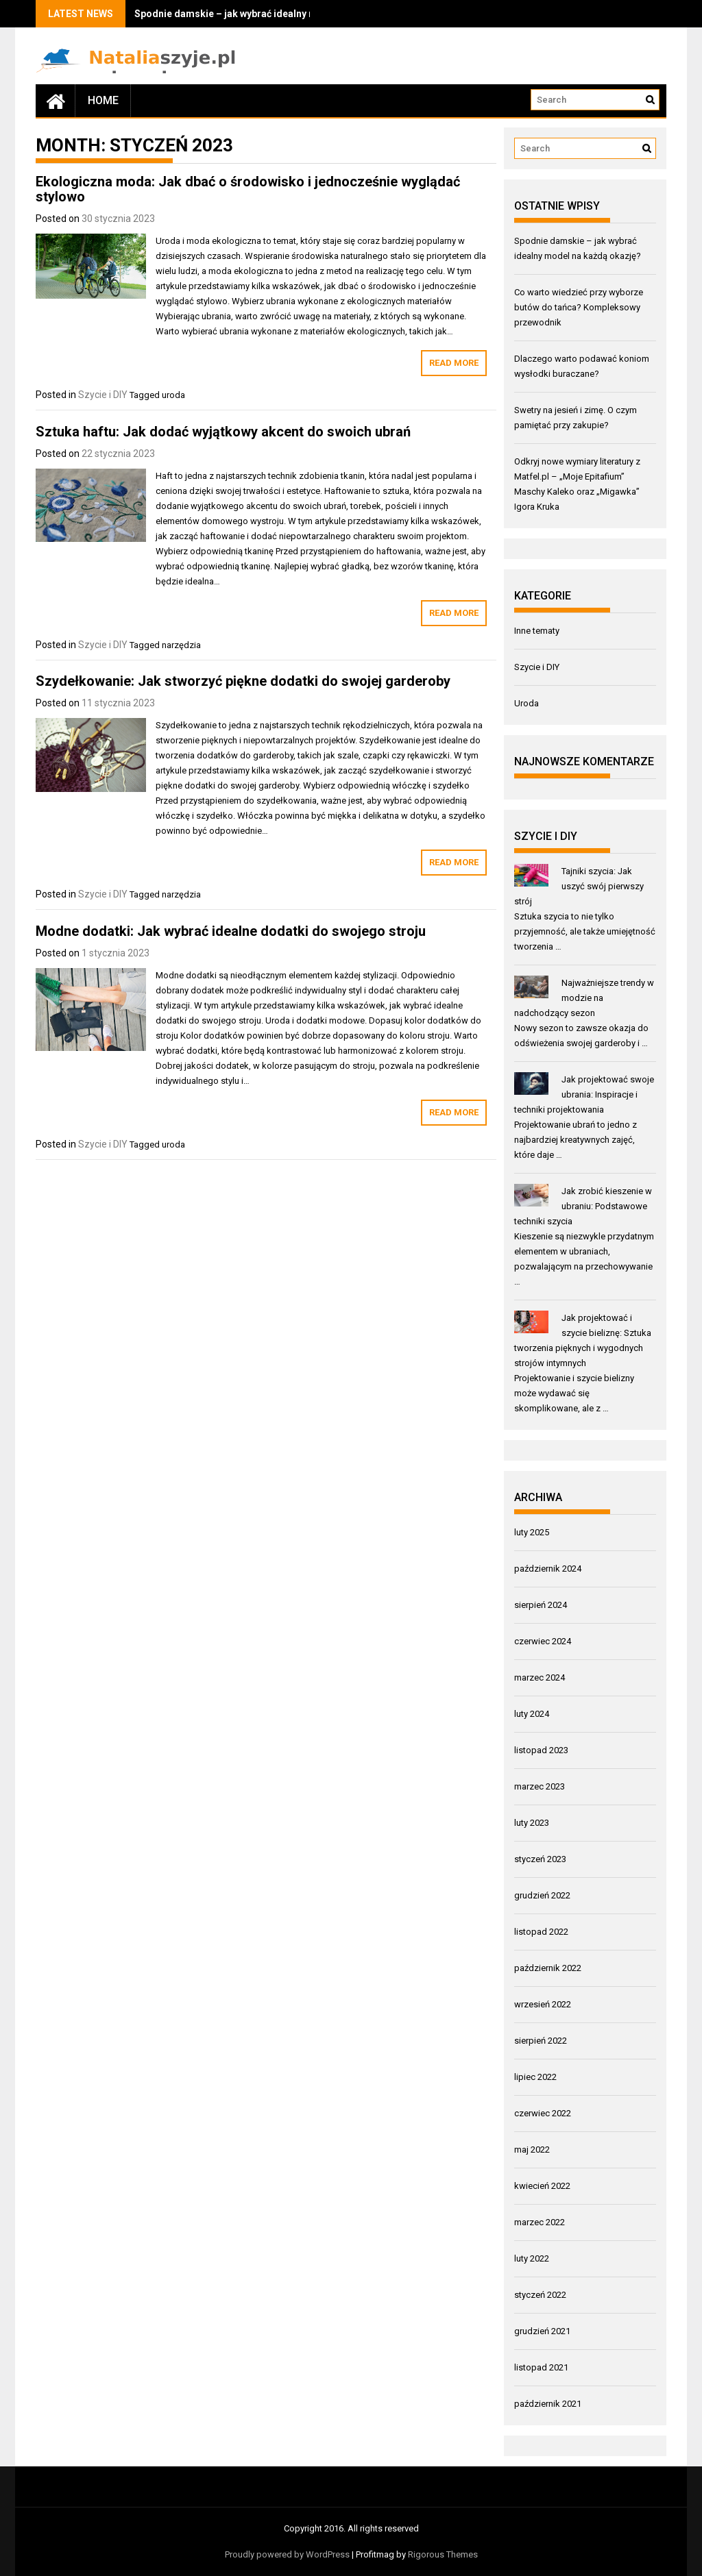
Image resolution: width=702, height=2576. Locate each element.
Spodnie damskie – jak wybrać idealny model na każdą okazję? (276, 13)
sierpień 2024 (540, 1605)
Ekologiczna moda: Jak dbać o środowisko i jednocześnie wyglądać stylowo (248, 189)
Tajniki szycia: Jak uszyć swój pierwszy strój (579, 886)
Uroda (526, 703)
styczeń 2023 (540, 1859)
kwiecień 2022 (542, 2186)
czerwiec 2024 (542, 1641)
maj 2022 (532, 2149)
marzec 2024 (539, 1677)
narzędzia (181, 645)
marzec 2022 (539, 2222)
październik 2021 (547, 2404)
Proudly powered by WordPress (287, 2554)
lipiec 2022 (535, 2077)
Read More (454, 363)
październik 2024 (547, 1568)
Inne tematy (536, 631)
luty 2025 (531, 1532)
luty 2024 (531, 1714)
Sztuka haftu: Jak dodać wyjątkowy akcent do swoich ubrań (223, 431)
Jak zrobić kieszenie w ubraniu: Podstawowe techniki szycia (583, 1206)
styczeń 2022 (540, 2295)
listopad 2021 (541, 2367)
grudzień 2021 (542, 2331)
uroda (173, 395)
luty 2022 (531, 2258)
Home (103, 100)
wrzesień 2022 (542, 2004)
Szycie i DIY (103, 394)
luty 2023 (531, 1823)
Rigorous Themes (443, 2554)
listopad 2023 (541, 1750)
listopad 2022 (541, 1932)
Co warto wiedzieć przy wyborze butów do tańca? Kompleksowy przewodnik (578, 307)
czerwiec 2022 (542, 2113)
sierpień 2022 (540, 2040)
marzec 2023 (539, 1786)
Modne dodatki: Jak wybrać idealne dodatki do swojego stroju (231, 931)
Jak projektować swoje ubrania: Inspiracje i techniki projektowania (584, 1094)
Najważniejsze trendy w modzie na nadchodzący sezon (584, 998)
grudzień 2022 (542, 1895)
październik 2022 (547, 1968)
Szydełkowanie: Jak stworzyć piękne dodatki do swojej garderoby (243, 681)
